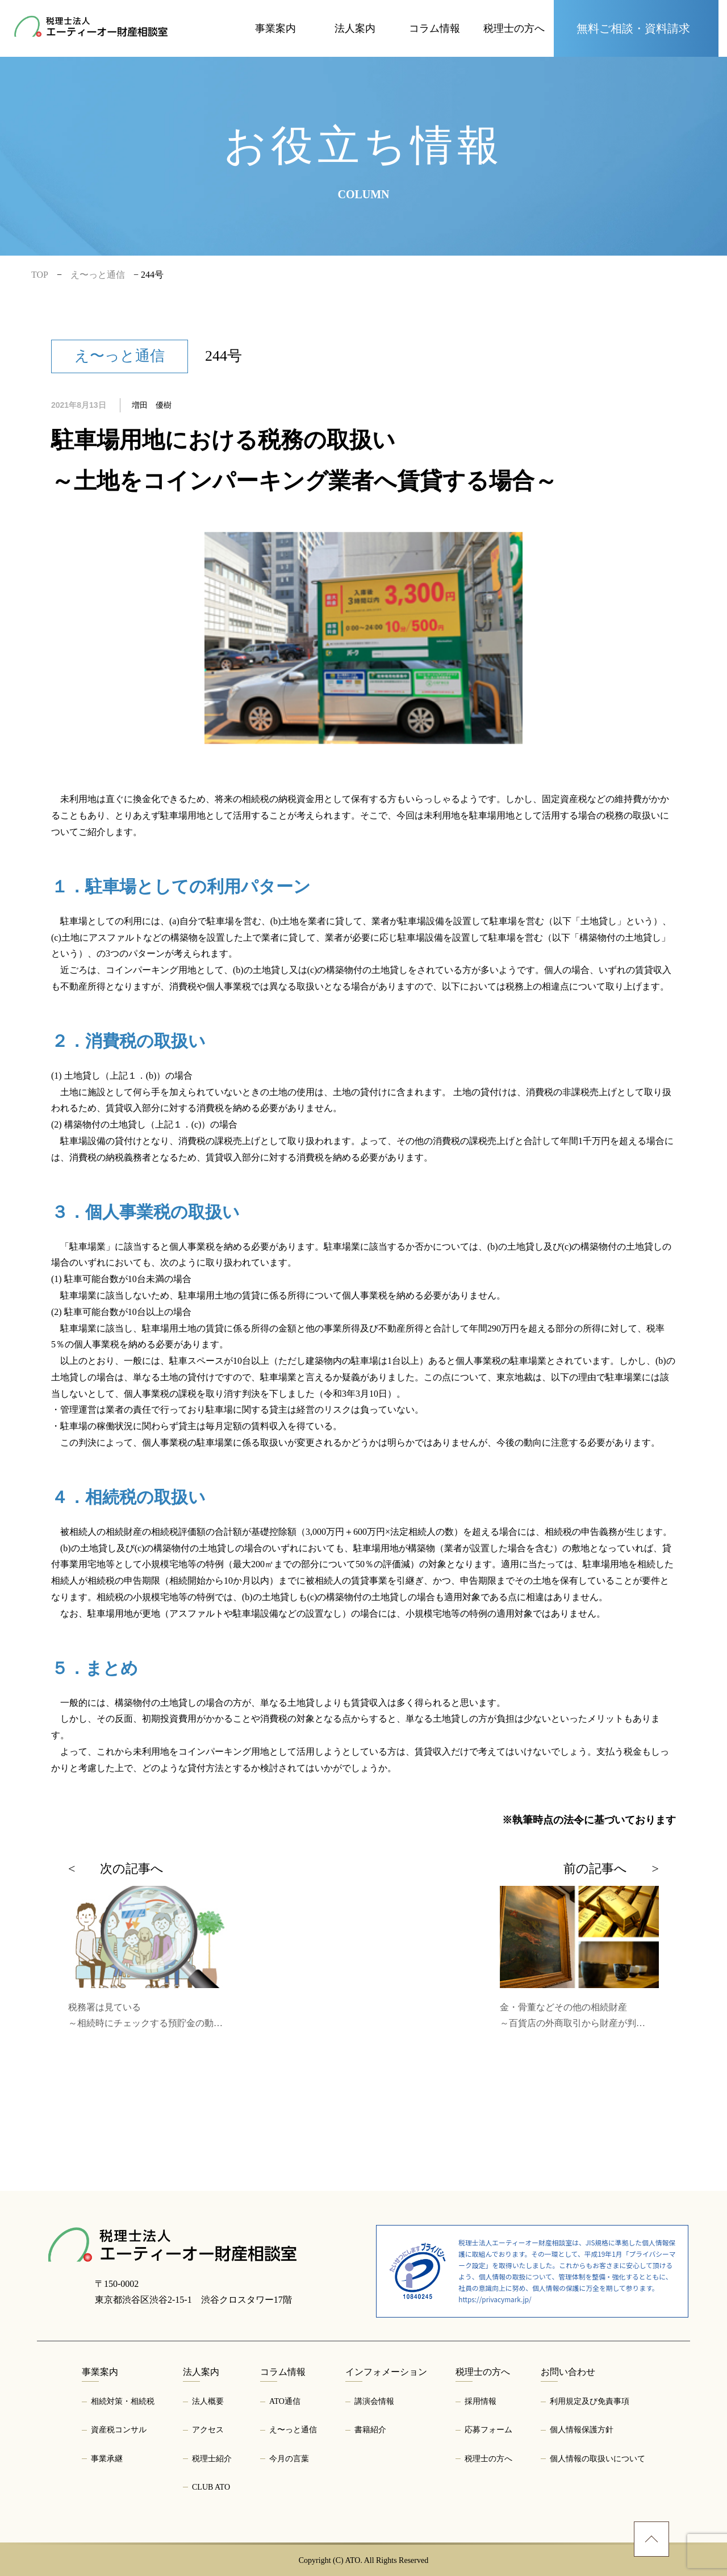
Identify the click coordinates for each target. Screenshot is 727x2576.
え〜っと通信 (293, 2429)
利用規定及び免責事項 (589, 2401)
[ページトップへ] (651, 2539)
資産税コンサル (119, 2429)
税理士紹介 (212, 2458)
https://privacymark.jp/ (494, 2299)
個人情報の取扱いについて (597, 2458)
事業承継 (107, 2458)
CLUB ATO (211, 2487)
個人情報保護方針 (581, 2429)
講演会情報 (374, 2401)
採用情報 (480, 2401)
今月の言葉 (289, 2458)
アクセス (208, 2429)
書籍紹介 (370, 2429)
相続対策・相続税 (122, 2401)
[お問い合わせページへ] (636, 28)
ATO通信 (284, 2401)
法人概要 (208, 2401)
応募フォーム (488, 2429)
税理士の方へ (488, 2458)
